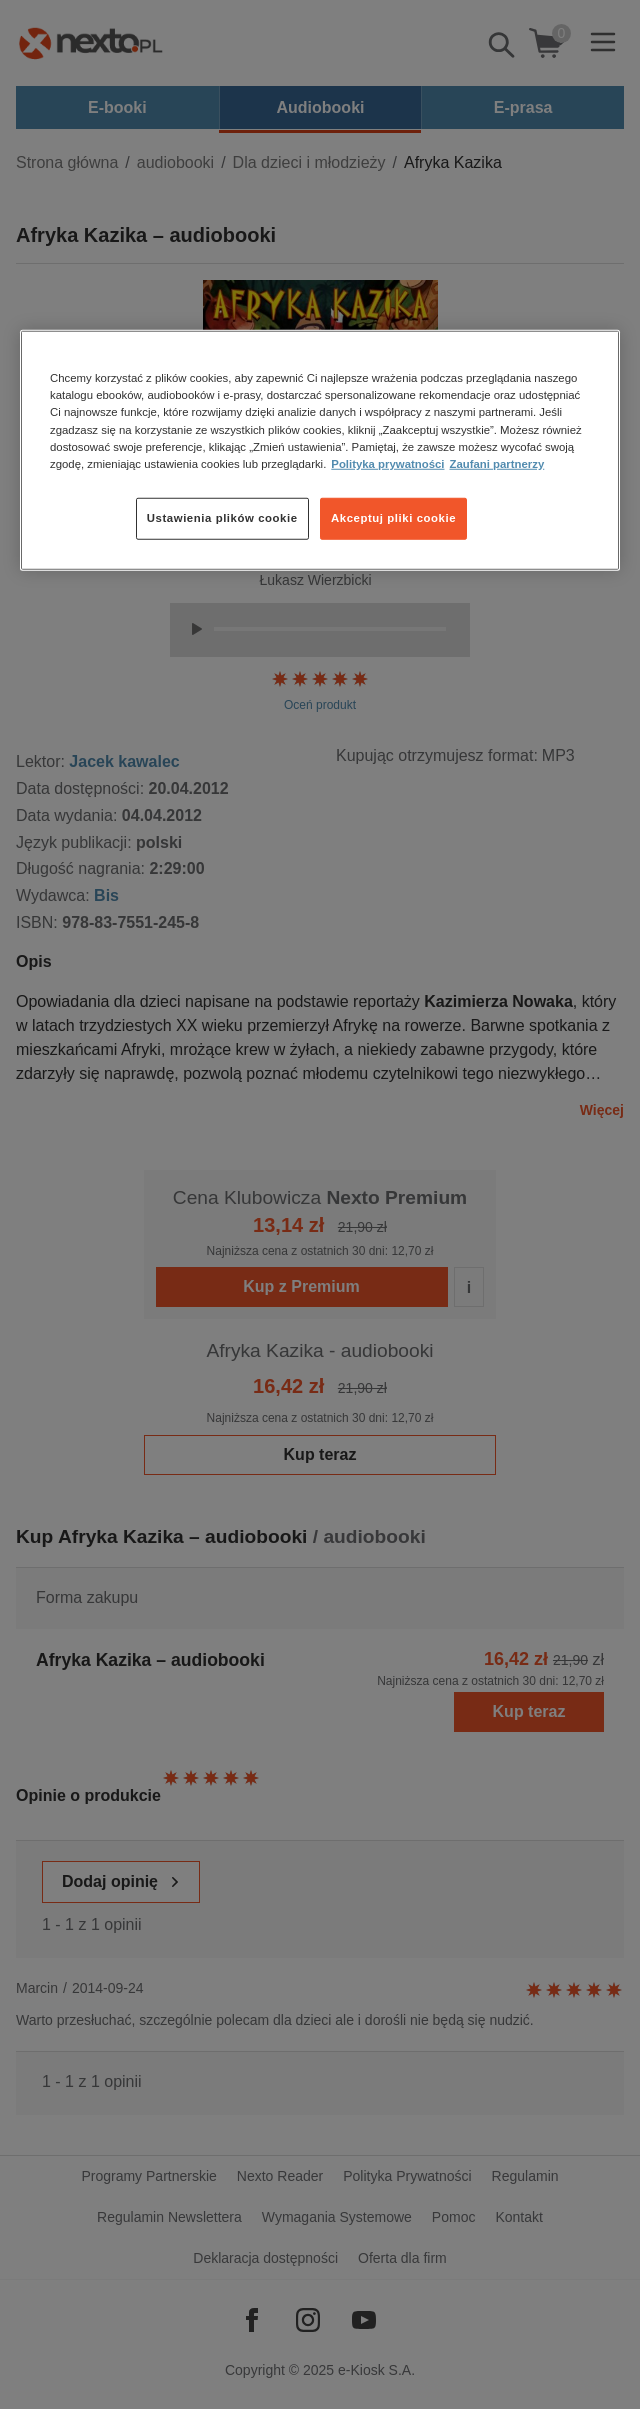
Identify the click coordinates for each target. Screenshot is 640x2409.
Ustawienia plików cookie (222, 517)
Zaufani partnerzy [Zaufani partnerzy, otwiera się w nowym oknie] (496, 463)
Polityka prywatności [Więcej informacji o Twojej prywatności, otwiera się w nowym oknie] (387, 463)
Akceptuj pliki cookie (393, 517)
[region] (320, 450)
